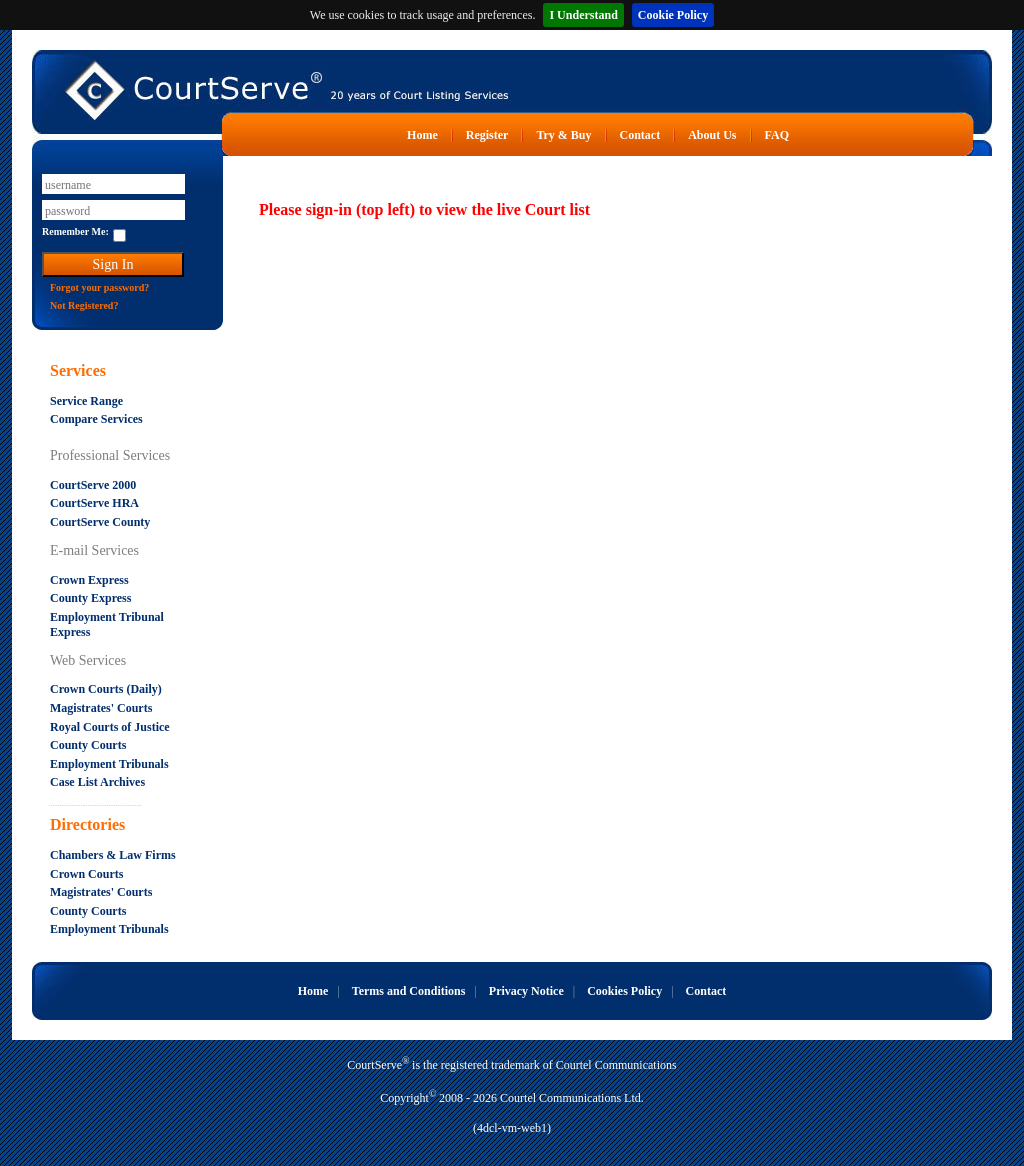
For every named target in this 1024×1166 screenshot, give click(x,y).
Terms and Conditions (409, 991)
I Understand (583, 15)
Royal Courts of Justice (110, 727)
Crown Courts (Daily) (106, 689)
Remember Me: (75, 231)
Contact (640, 135)
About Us (712, 135)
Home (422, 135)
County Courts (88, 745)
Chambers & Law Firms (113, 855)
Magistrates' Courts (101, 708)
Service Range (86, 401)
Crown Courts (86, 874)
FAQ (777, 135)
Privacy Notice (526, 991)
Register (487, 135)
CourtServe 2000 (93, 485)
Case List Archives (97, 782)
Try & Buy (563, 135)
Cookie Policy (673, 15)
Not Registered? (84, 305)
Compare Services (96, 419)
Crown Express (89, 580)
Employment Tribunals (109, 764)
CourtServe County (100, 522)
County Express (90, 598)
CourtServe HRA (94, 503)
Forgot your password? (99, 287)
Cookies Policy (624, 991)
